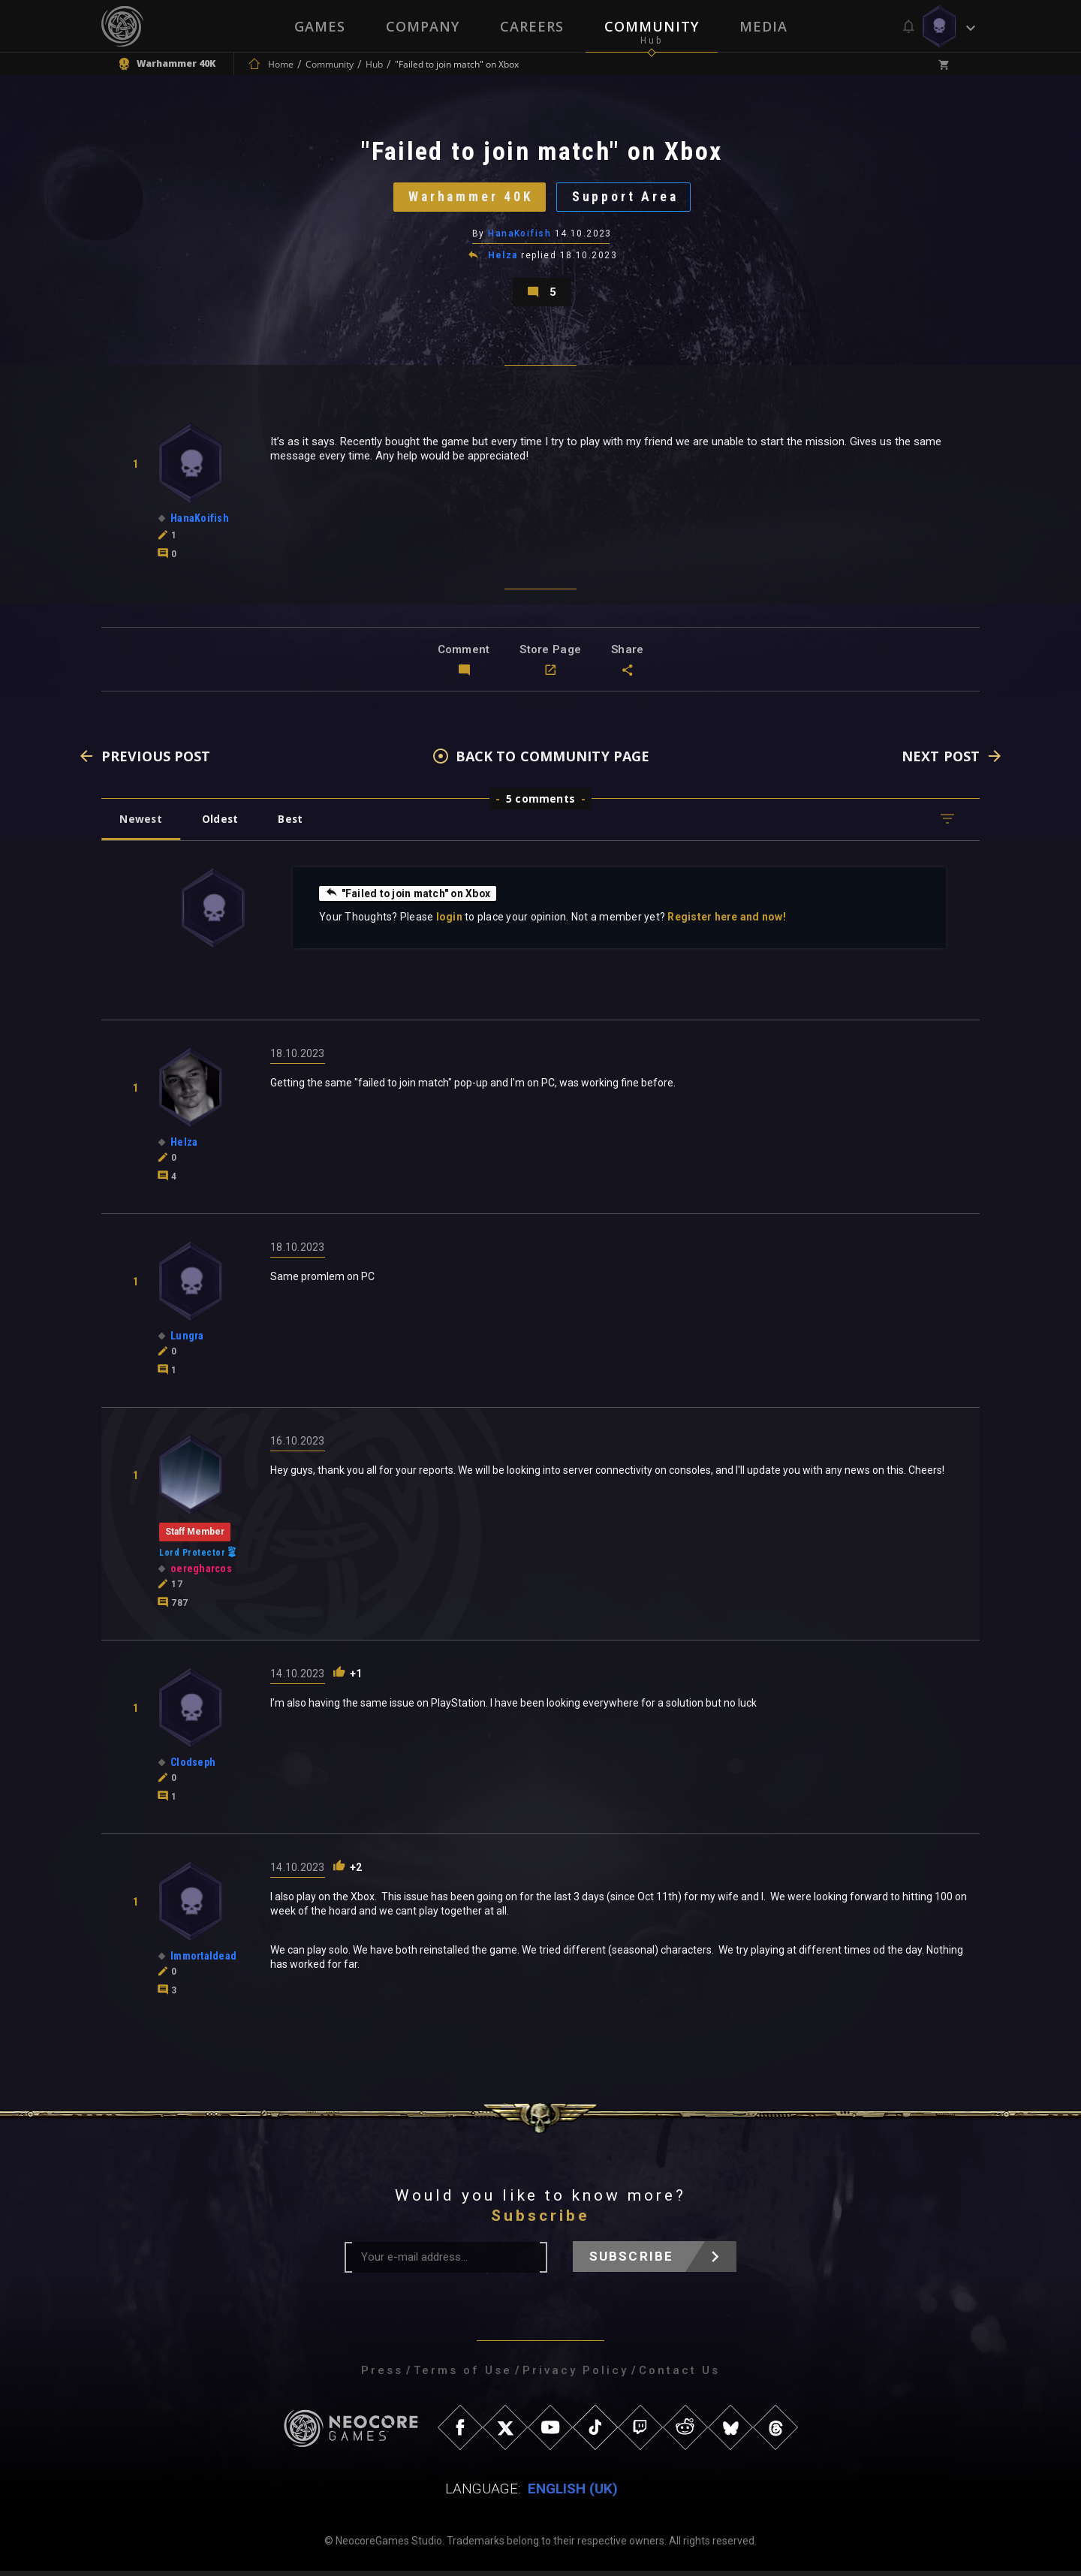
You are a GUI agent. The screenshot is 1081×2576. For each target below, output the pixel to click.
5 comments (540, 804)
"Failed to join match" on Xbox (410, 898)
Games (319, 26)
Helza (503, 258)
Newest (141, 824)
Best (294, 824)
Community (651, 26)
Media (763, 26)
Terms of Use (463, 2375)
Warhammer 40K (469, 198)
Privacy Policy (575, 2375)
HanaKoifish (519, 236)
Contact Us (679, 2375)
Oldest (221, 824)
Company (422, 26)
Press (382, 2375)
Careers (532, 26)
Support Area (627, 198)
